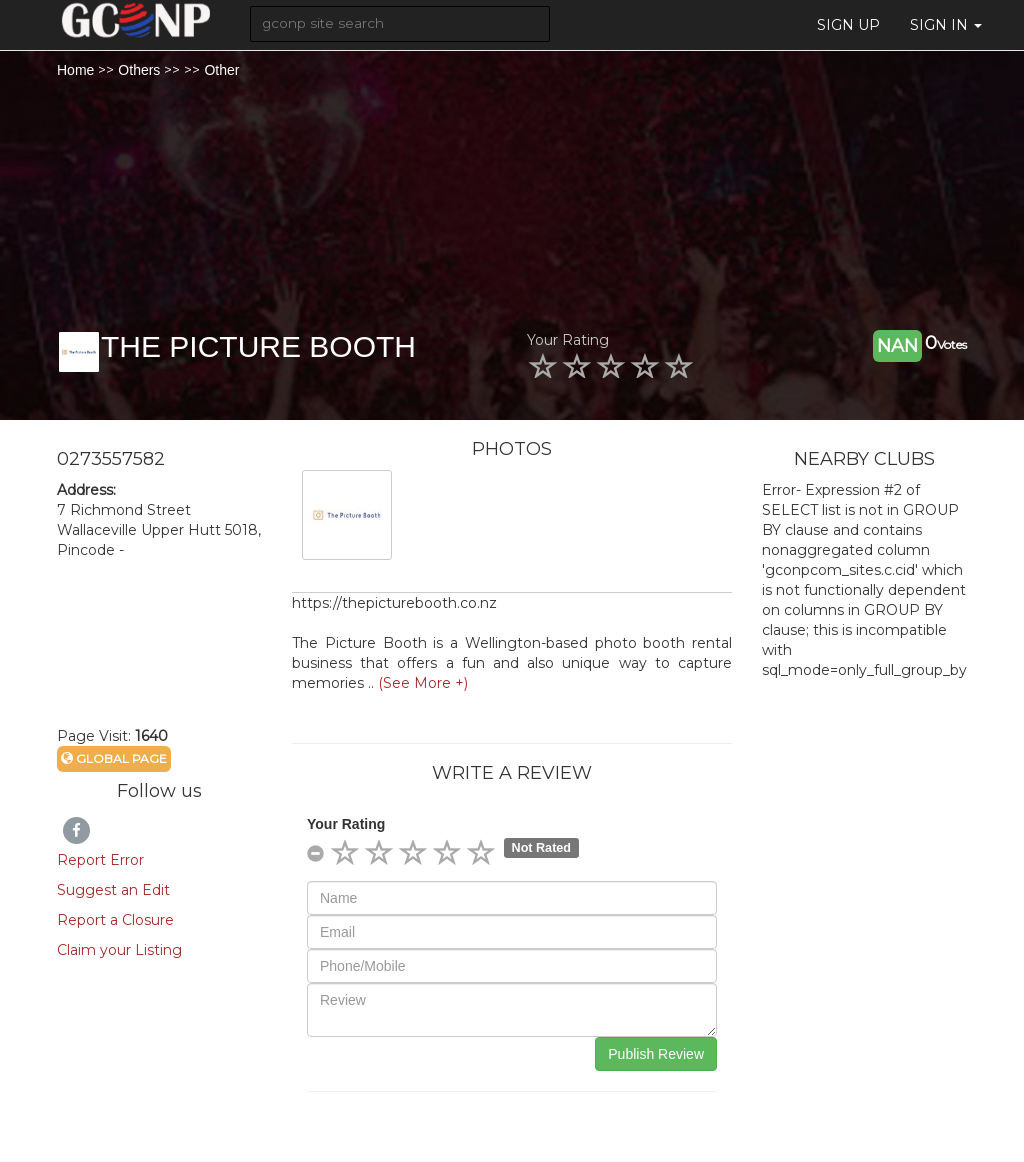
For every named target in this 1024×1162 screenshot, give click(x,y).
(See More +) (423, 683)
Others (139, 70)
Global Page (114, 758)
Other (221, 70)
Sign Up (848, 25)
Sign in (946, 25)
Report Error (100, 860)
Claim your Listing (119, 950)
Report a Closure (115, 920)
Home (75, 70)
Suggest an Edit (113, 890)
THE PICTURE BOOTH (258, 346)
